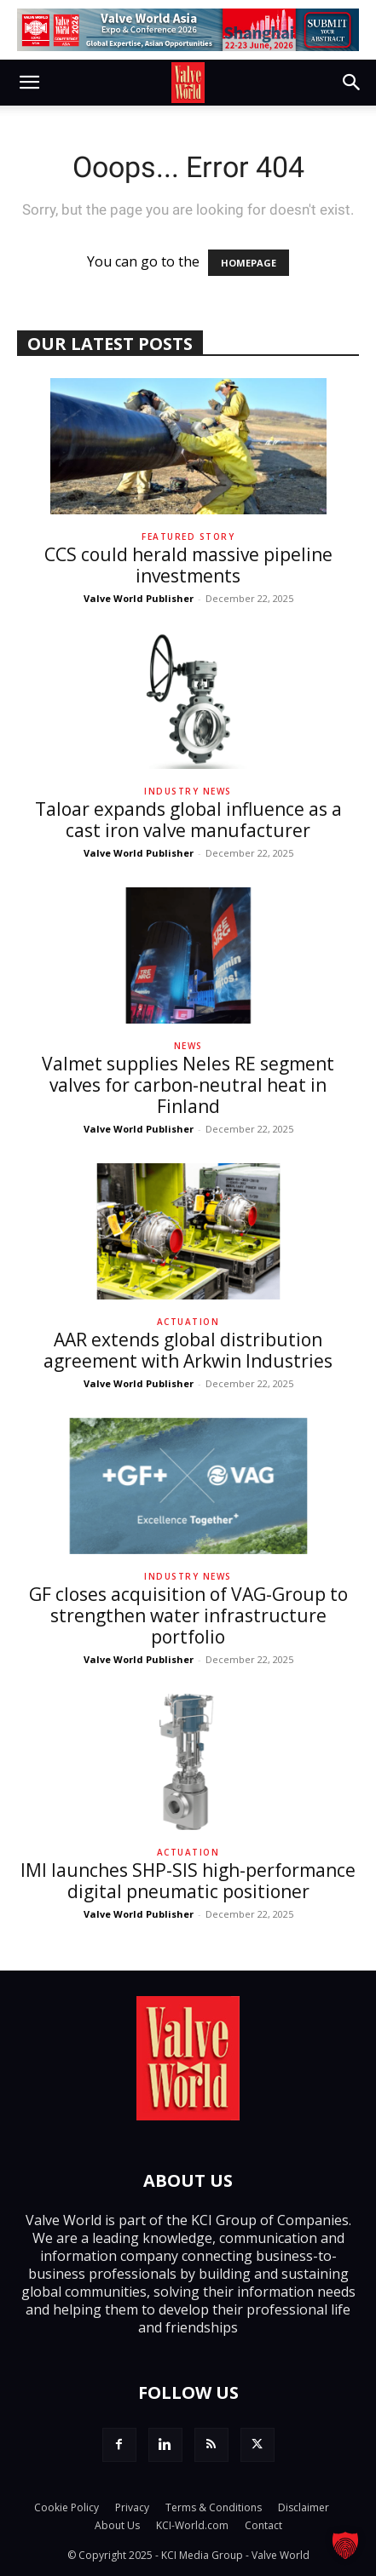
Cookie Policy (66, 2507)
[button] (29, 83)
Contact (263, 2525)
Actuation (188, 1322)
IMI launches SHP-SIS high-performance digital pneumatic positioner (188, 1880)
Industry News (188, 791)
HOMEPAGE (248, 262)
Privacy (132, 2507)
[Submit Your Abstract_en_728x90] (188, 30)
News (188, 1046)
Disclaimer (303, 2507)
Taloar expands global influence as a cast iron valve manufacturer (188, 819)
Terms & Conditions (213, 2507)
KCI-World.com (192, 2525)
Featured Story (188, 536)
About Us (117, 2525)
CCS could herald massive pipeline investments (188, 565)
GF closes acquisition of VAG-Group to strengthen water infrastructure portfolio (188, 1615)
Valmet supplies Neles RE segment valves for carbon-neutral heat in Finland (188, 1085)
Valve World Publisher (139, 598)
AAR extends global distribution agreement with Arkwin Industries (188, 1350)
